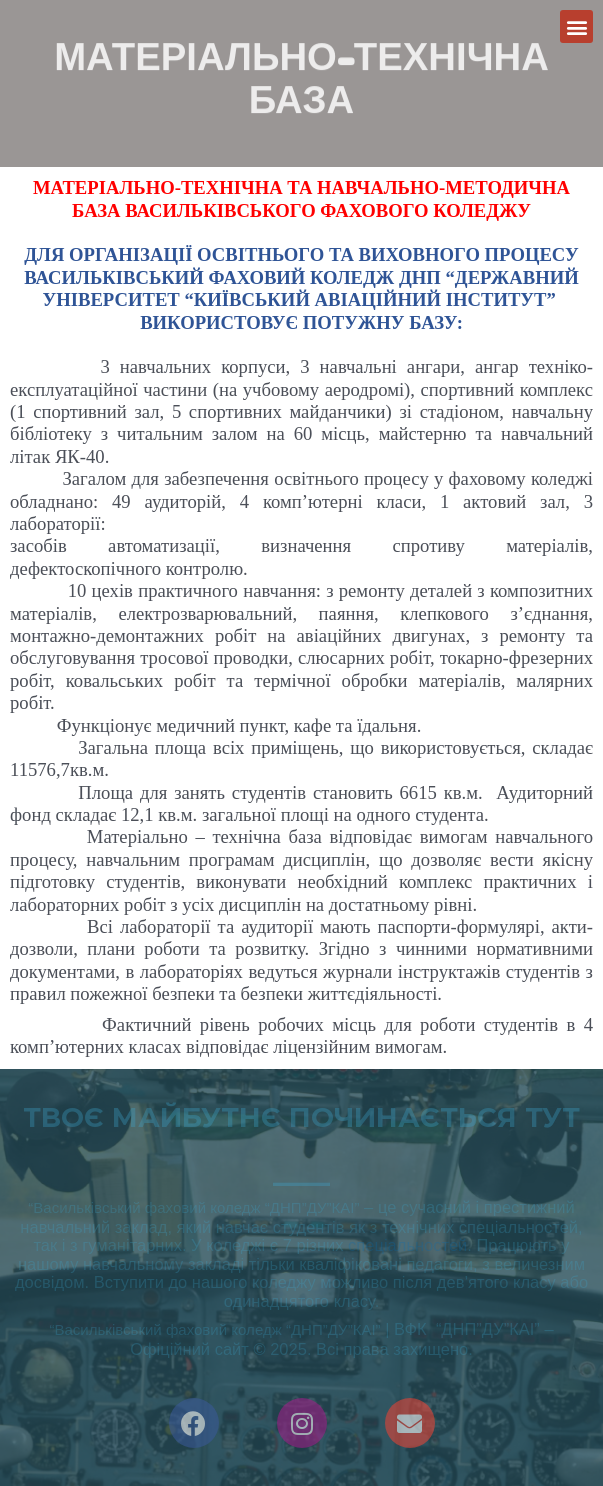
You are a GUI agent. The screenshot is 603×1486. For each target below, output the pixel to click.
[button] (576, 26)
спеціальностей (407, 1245)
